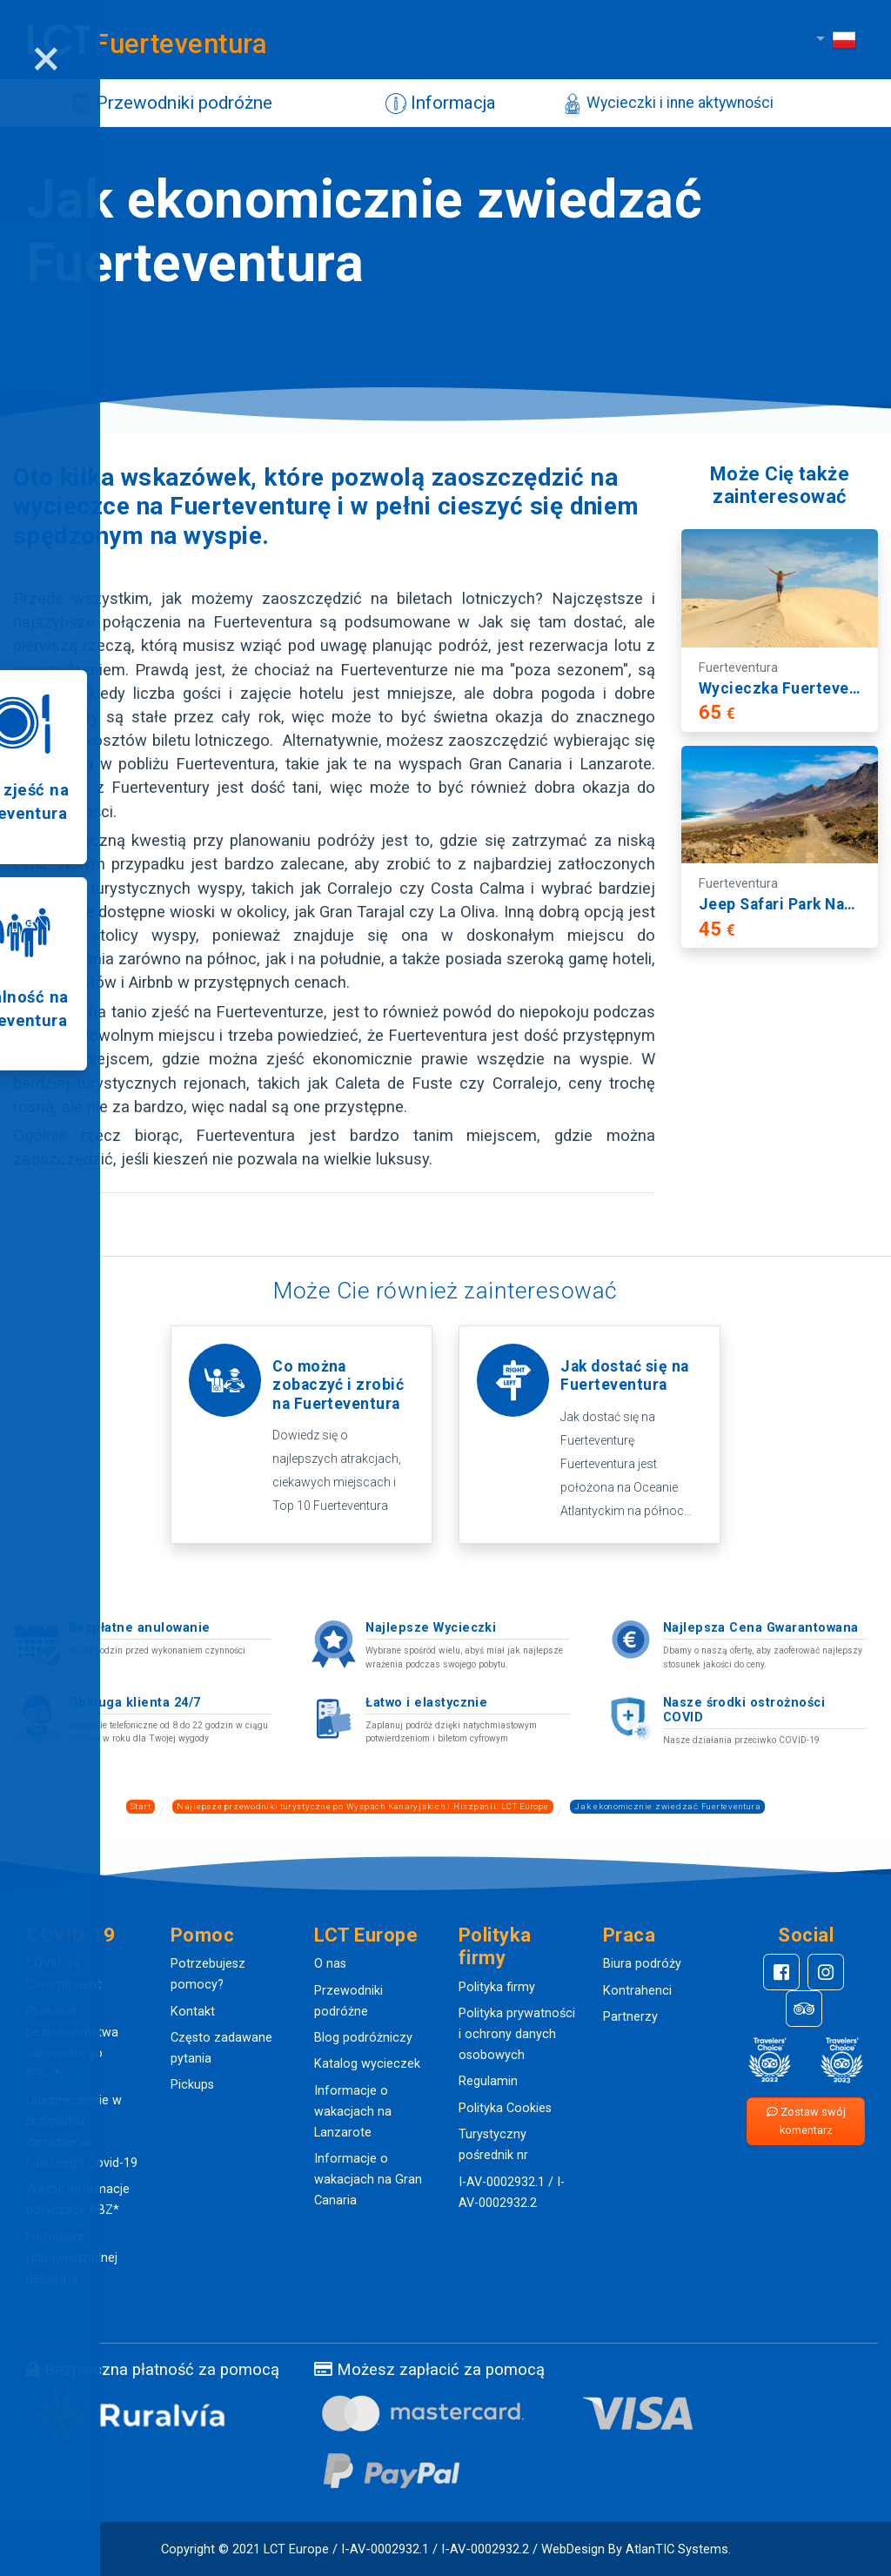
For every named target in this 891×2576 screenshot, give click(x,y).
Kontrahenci (637, 1990)
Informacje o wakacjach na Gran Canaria (368, 2179)
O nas (330, 1963)
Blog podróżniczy (363, 2037)
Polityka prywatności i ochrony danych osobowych (517, 2034)
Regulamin (488, 2081)
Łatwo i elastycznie (426, 1702)
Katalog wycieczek (367, 2063)
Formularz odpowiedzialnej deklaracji (71, 2258)
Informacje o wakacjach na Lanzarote (353, 2111)
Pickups (192, 2084)
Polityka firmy (497, 1987)
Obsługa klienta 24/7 (135, 1702)
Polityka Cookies (505, 2108)
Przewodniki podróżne (164, 103)
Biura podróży (642, 1963)
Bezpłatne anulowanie (140, 1627)
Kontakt (193, 2011)
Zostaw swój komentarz (806, 2120)
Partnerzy (630, 2016)
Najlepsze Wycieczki (430, 1627)
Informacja (428, 103)
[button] (85, 1935)
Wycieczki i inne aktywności (654, 103)
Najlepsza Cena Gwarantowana (761, 1627)
